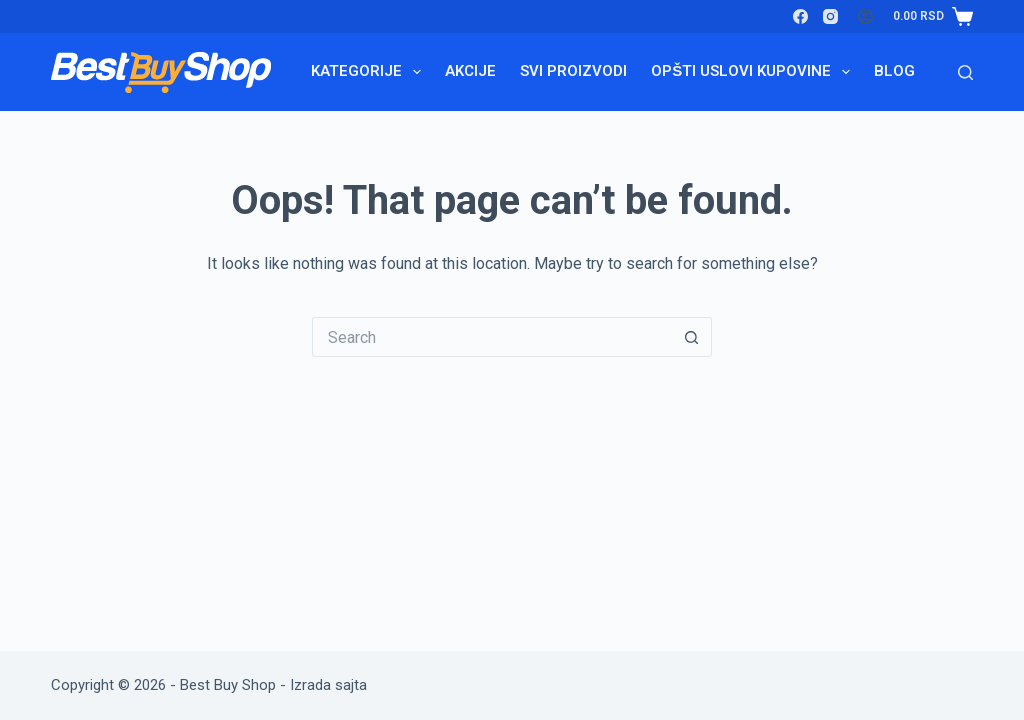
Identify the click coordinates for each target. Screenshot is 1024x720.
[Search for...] (492, 337)
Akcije (470, 71)
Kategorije (370, 72)
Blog (894, 71)
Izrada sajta (328, 685)
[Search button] (692, 337)
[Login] (865, 16)
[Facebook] (800, 16)
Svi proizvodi (573, 71)
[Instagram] (830, 16)
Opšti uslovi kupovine (754, 72)
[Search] (965, 72)
